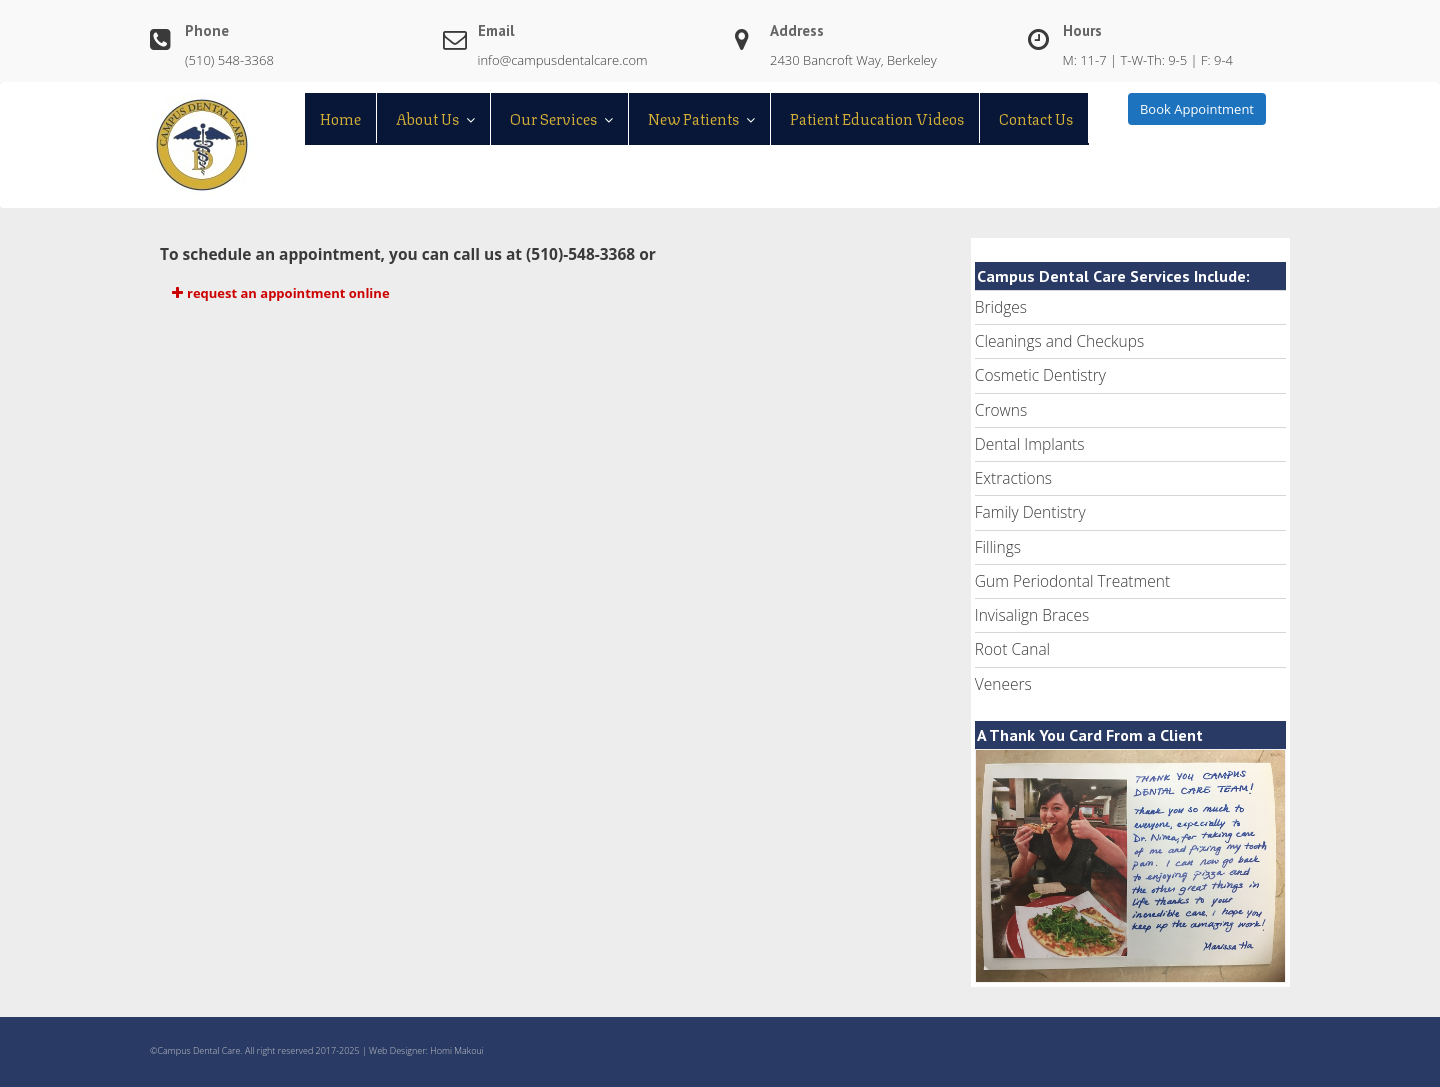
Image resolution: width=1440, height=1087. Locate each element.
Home (340, 117)
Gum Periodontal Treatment (1072, 581)
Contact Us (1036, 117)
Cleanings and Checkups (1059, 341)
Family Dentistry (1030, 512)
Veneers (1003, 684)
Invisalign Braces (1032, 615)
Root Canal (1012, 649)
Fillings (998, 547)
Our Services (553, 117)
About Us (427, 117)
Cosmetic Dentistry (1040, 375)
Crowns (1001, 410)
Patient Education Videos (877, 117)
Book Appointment (1197, 109)
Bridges (1001, 307)
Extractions (1013, 478)
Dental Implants (1030, 444)
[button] (546, 293)
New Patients (693, 117)
